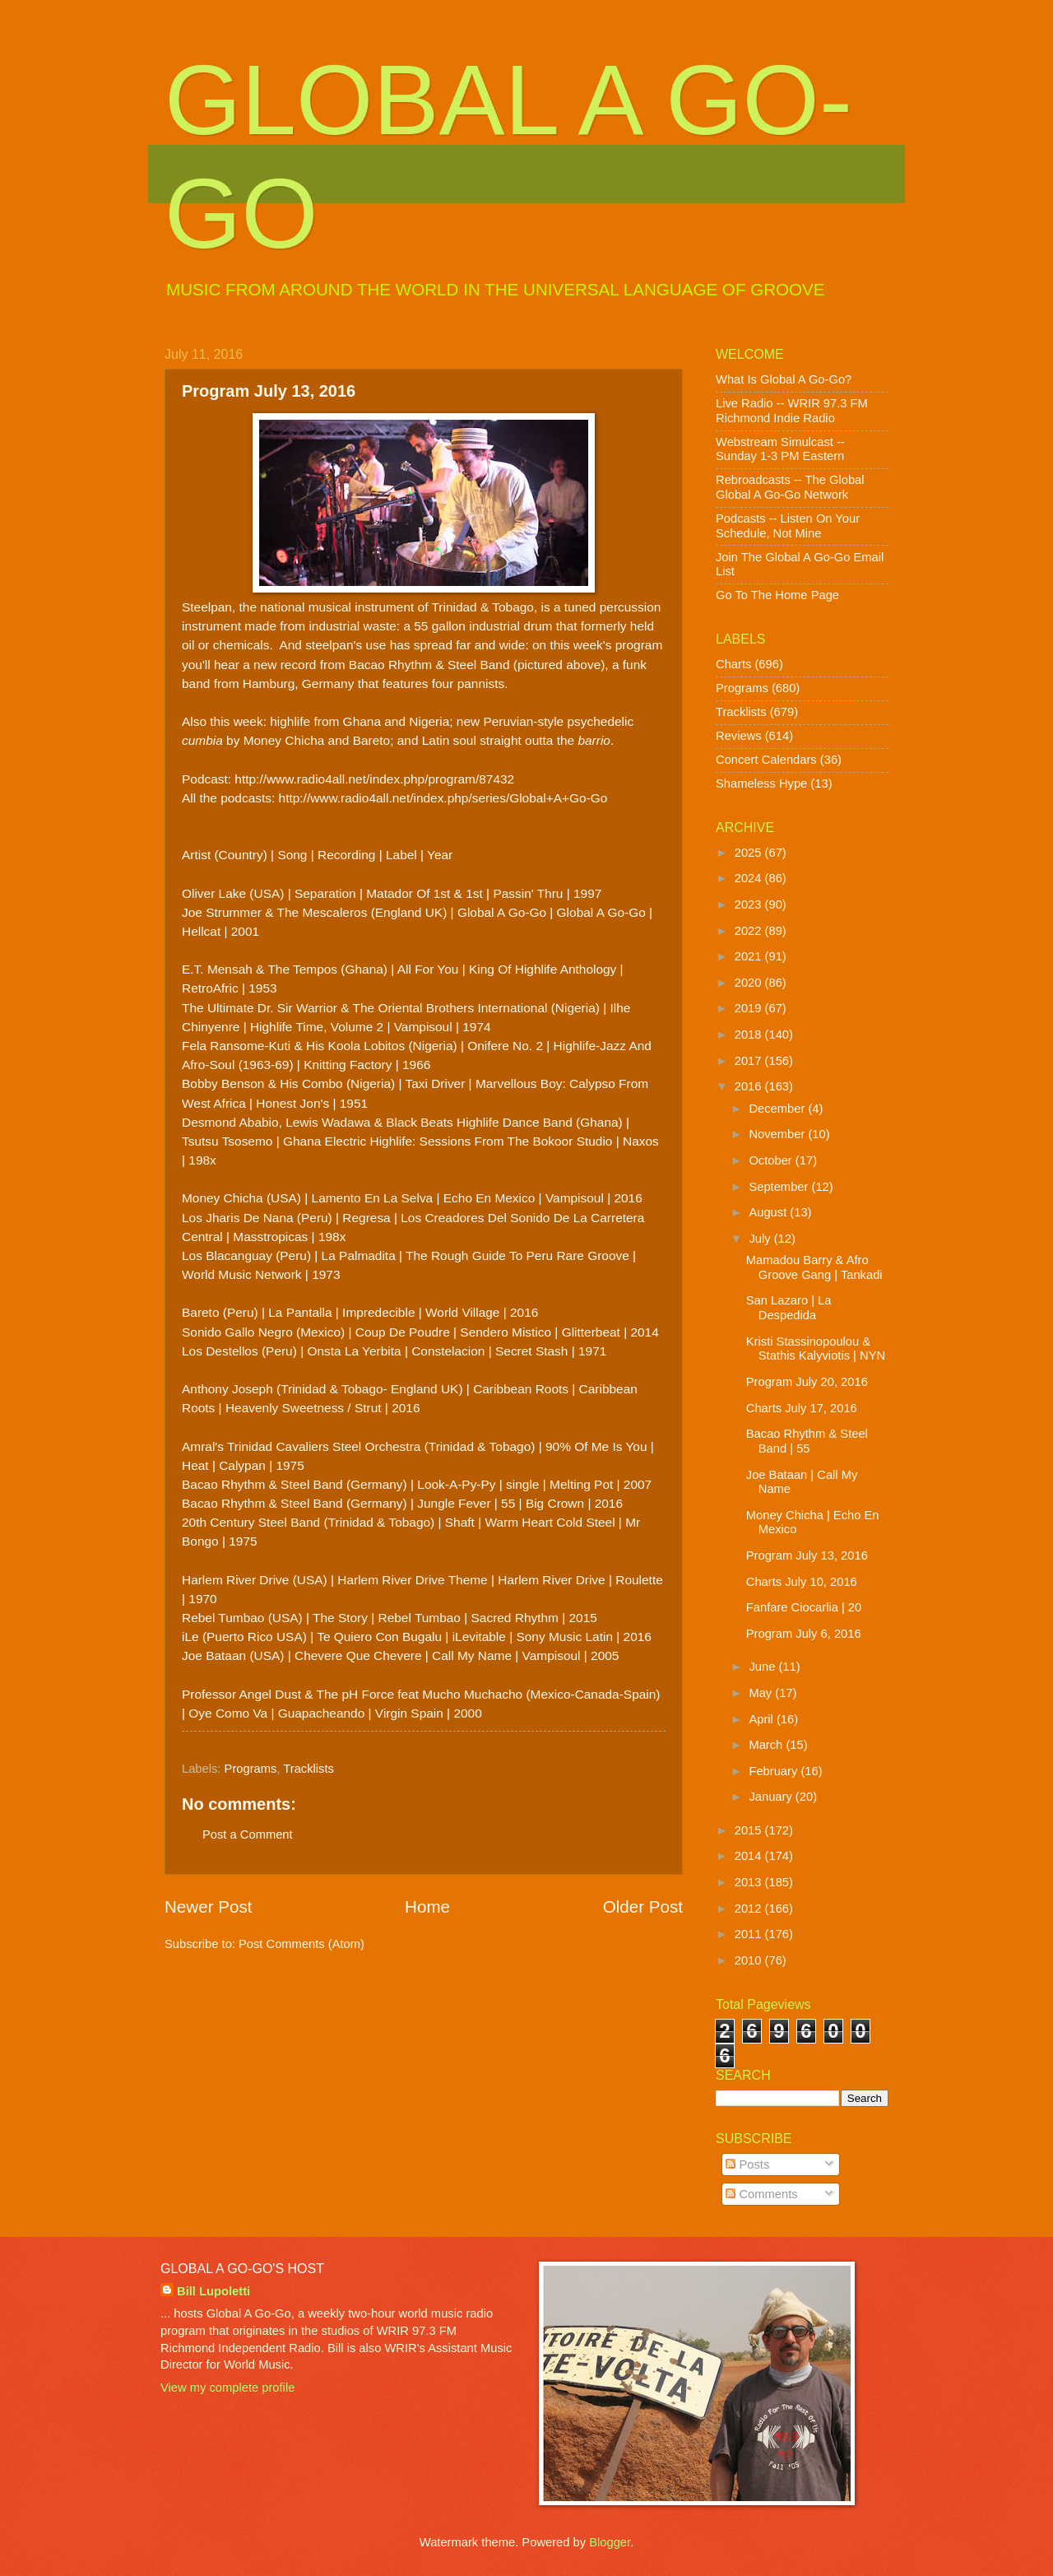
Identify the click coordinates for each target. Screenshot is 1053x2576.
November (778, 1134)
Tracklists (308, 1768)
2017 (750, 1060)
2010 (750, 1960)
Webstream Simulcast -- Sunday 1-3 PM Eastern (780, 449)
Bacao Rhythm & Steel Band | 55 (807, 1441)
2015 (750, 1830)
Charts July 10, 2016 (801, 1581)
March (767, 1744)
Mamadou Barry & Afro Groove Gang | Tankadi (814, 1267)
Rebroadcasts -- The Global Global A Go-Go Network (790, 487)
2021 (750, 956)
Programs (251, 1768)
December (778, 1108)
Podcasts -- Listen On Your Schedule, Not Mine (788, 526)
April (763, 1719)
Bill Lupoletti (213, 2291)
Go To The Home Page (777, 595)
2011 (750, 1934)
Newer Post (208, 1906)
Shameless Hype (761, 783)
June (763, 1666)
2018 (750, 1034)
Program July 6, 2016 (803, 1633)
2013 (750, 1882)
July (761, 1238)
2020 (750, 982)
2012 (750, 1908)
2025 (750, 852)
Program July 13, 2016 (807, 1555)
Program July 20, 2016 (807, 1381)
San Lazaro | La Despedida (789, 1308)
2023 (750, 904)
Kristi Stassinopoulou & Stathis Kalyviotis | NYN (815, 1349)
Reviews (739, 735)
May (762, 1693)
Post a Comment (247, 1834)
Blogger (609, 2542)
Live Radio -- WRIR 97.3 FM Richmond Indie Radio (792, 411)
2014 (750, 1855)
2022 (750, 930)
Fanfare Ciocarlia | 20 (803, 1607)
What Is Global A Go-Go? (783, 379)
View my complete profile (227, 2387)
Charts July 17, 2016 (801, 1408)
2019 (750, 1008)
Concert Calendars (766, 759)
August (769, 1212)
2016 (750, 1086)
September (780, 1186)
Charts (733, 664)
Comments (761, 2194)
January (772, 1796)
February (774, 1771)
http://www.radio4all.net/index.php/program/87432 (374, 779)
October (772, 1160)
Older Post (643, 1906)
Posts (747, 2164)
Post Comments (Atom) (301, 1944)
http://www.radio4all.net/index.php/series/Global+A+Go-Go (443, 798)
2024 (750, 878)
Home (427, 1906)
